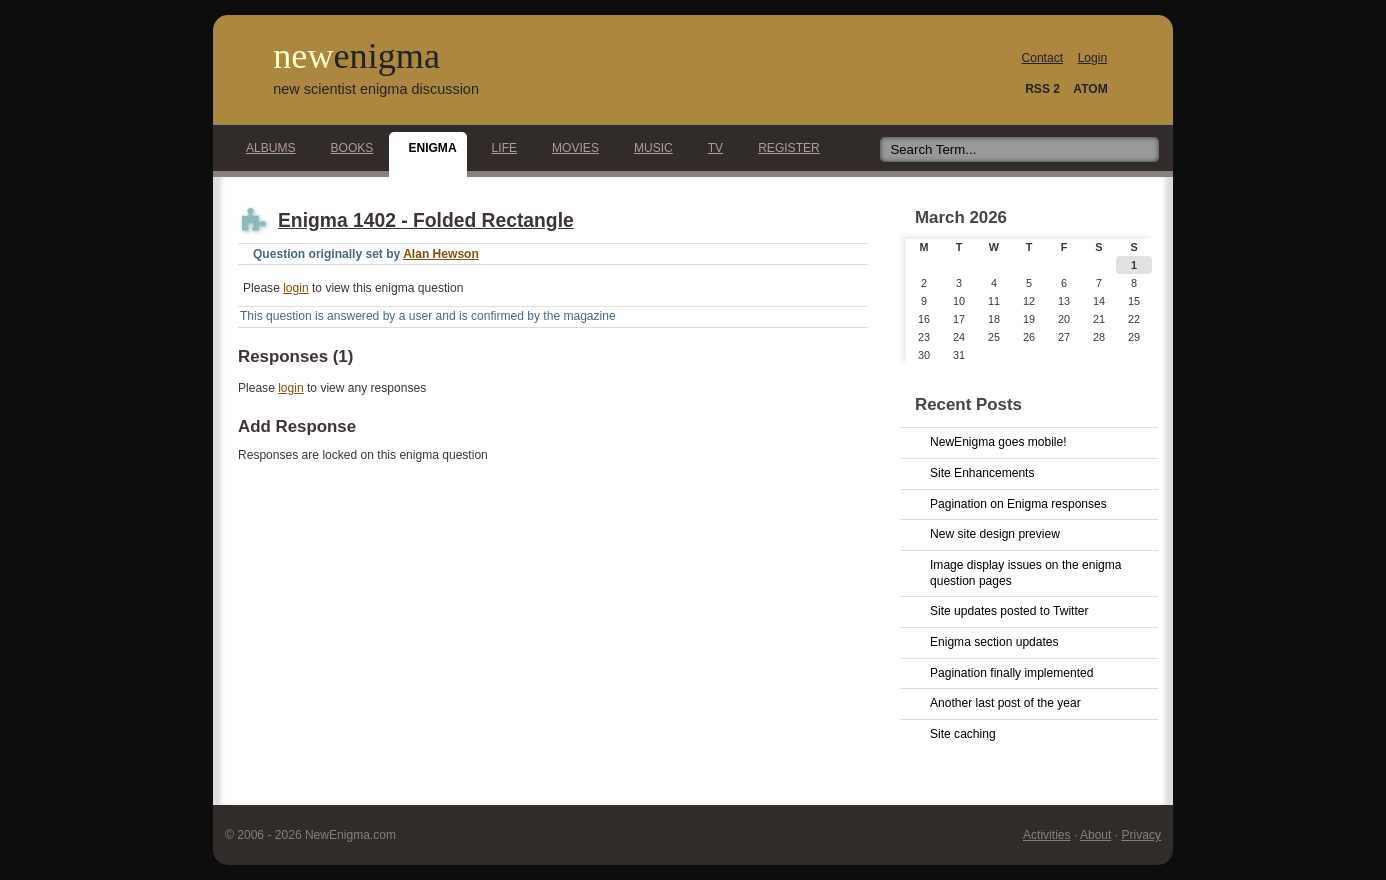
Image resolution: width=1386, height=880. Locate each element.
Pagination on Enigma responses (1018, 504)
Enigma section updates (994, 642)
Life (499, 148)
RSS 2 (1042, 89)
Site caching (963, 734)
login (295, 288)
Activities (1047, 835)
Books (347, 148)
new (356, 56)
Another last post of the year (1005, 703)
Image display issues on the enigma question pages (1026, 573)
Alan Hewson (441, 254)
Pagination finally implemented (1011, 673)
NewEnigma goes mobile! (998, 442)
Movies (570, 148)
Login (1092, 58)
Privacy (1141, 835)
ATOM (1090, 89)
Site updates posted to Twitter (1009, 611)
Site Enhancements (982, 473)
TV (710, 148)
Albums (265, 148)
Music (648, 148)
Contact (1043, 58)
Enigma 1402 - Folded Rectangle (426, 220)
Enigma (426, 148)
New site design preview (995, 534)
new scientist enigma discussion (376, 89)
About (1095, 835)
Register (783, 148)
